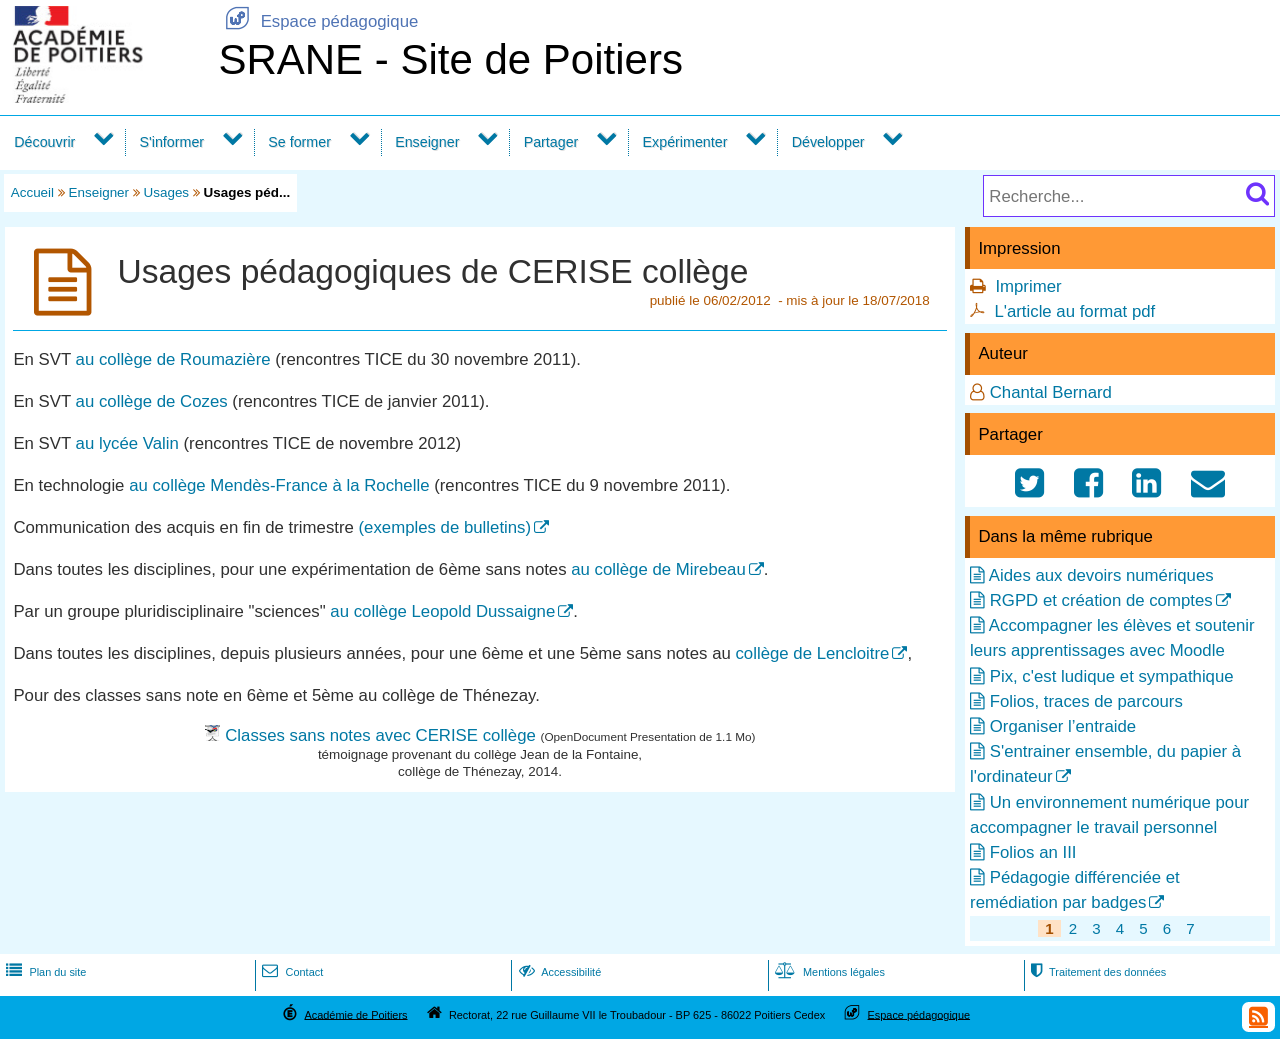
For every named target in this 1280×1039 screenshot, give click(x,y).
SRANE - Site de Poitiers (450, 59)
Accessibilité (558, 972)
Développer (828, 142)
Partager (551, 142)
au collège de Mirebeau (658, 569)
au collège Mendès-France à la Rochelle (279, 485)
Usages (167, 192)
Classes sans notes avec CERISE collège (380, 735)
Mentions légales (828, 972)
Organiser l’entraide (1063, 726)
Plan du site (44, 972)
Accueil (32, 192)
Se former (299, 142)
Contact (290, 972)
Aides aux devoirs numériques (1101, 575)
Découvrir (44, 142)
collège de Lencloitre (812, 653)
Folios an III (1033, 852)
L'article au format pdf (1074, 311)
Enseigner (427, 142)
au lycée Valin (127, 443)
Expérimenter (685, 142)
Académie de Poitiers (355, 1014)
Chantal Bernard (1051, 392)
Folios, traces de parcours (1086, 701)
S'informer (172, 142)
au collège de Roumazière (173, 359)
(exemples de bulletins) (445, 527)
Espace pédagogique (318, 21)
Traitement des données (1096, 972)
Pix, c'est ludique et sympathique (1112, 676)
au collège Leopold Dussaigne (442, 611)
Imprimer (1028, 286)
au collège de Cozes (152, 401)
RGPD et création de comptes (1101, 600)
